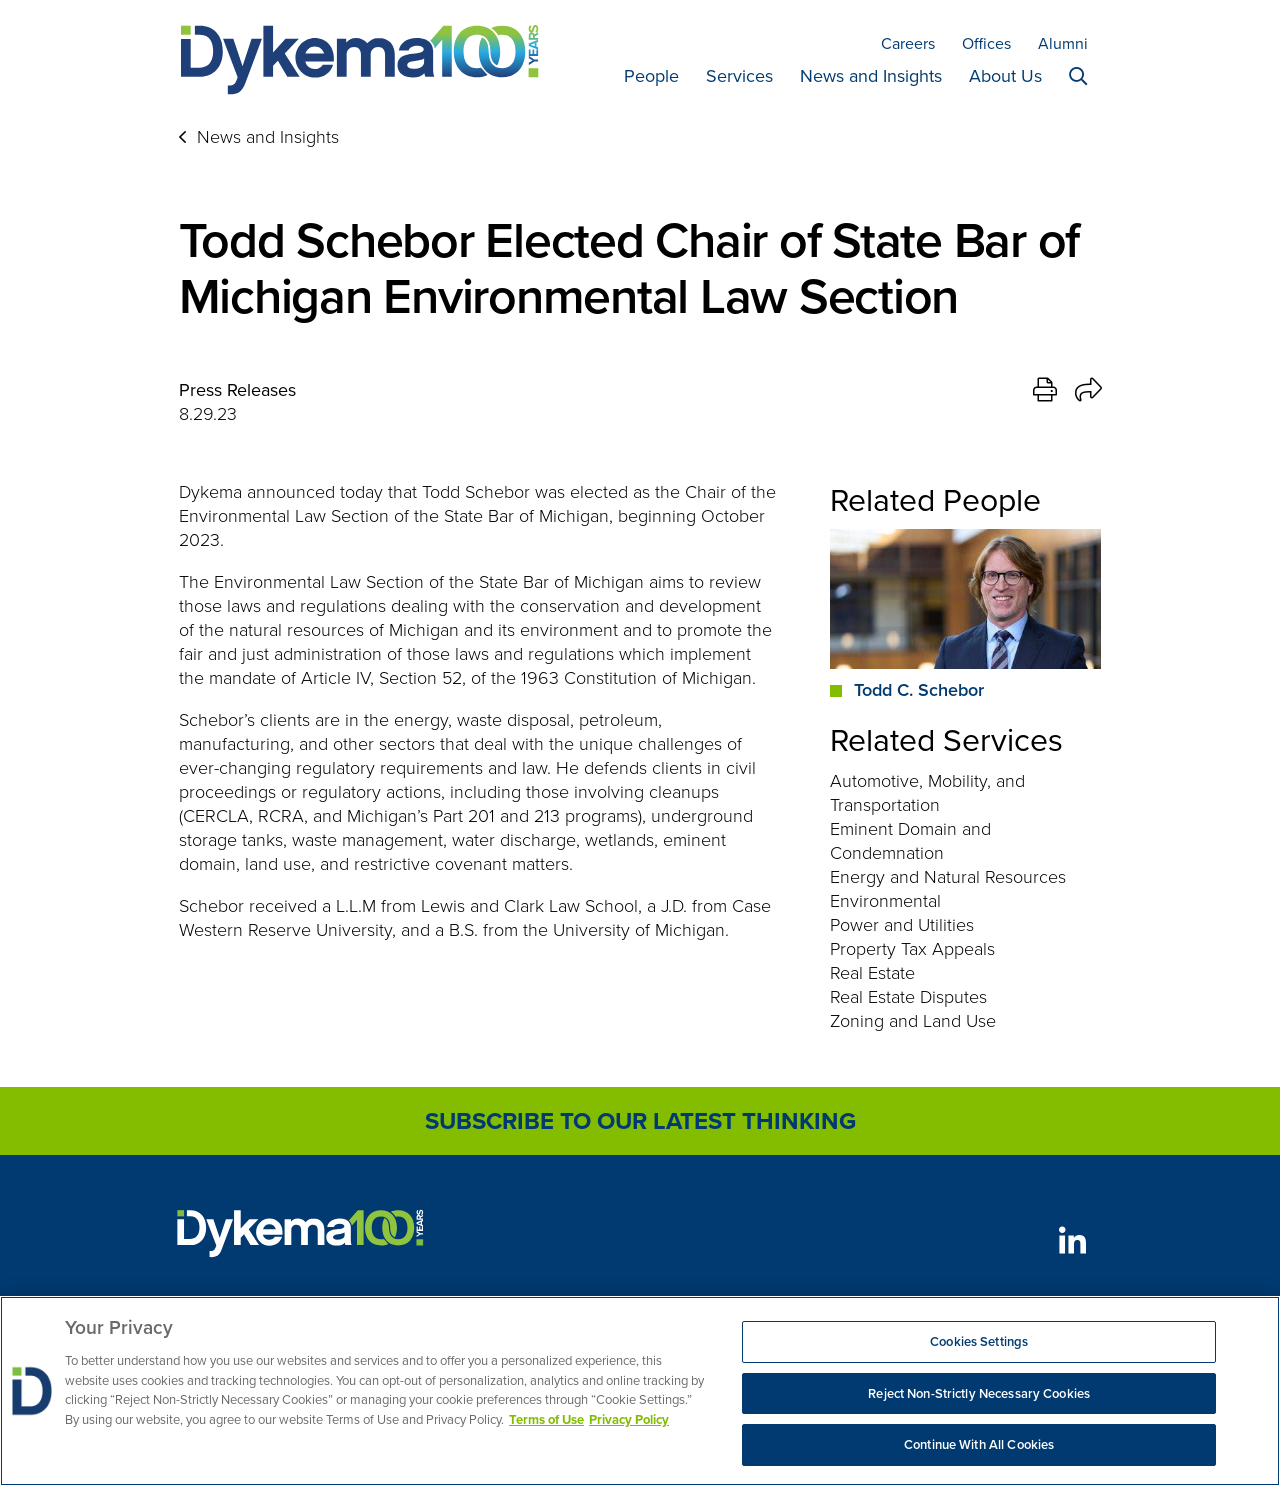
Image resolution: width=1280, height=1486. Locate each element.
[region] (640, 1391)
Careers (908, 43)
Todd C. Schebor (919, 690)
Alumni (1063, 43)
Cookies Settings (979, 1341)
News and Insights (871, 76)
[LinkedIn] (1072, 1240)
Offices (986, 43)
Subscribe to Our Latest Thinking (640, 1120)
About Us (1005, 76)
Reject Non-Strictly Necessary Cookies (979, 1393)
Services (739, 76)
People (651, 76)
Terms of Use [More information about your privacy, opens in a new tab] (546, 1419)
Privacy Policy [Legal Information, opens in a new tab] (629, 1419)
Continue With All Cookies (979, 1444)
